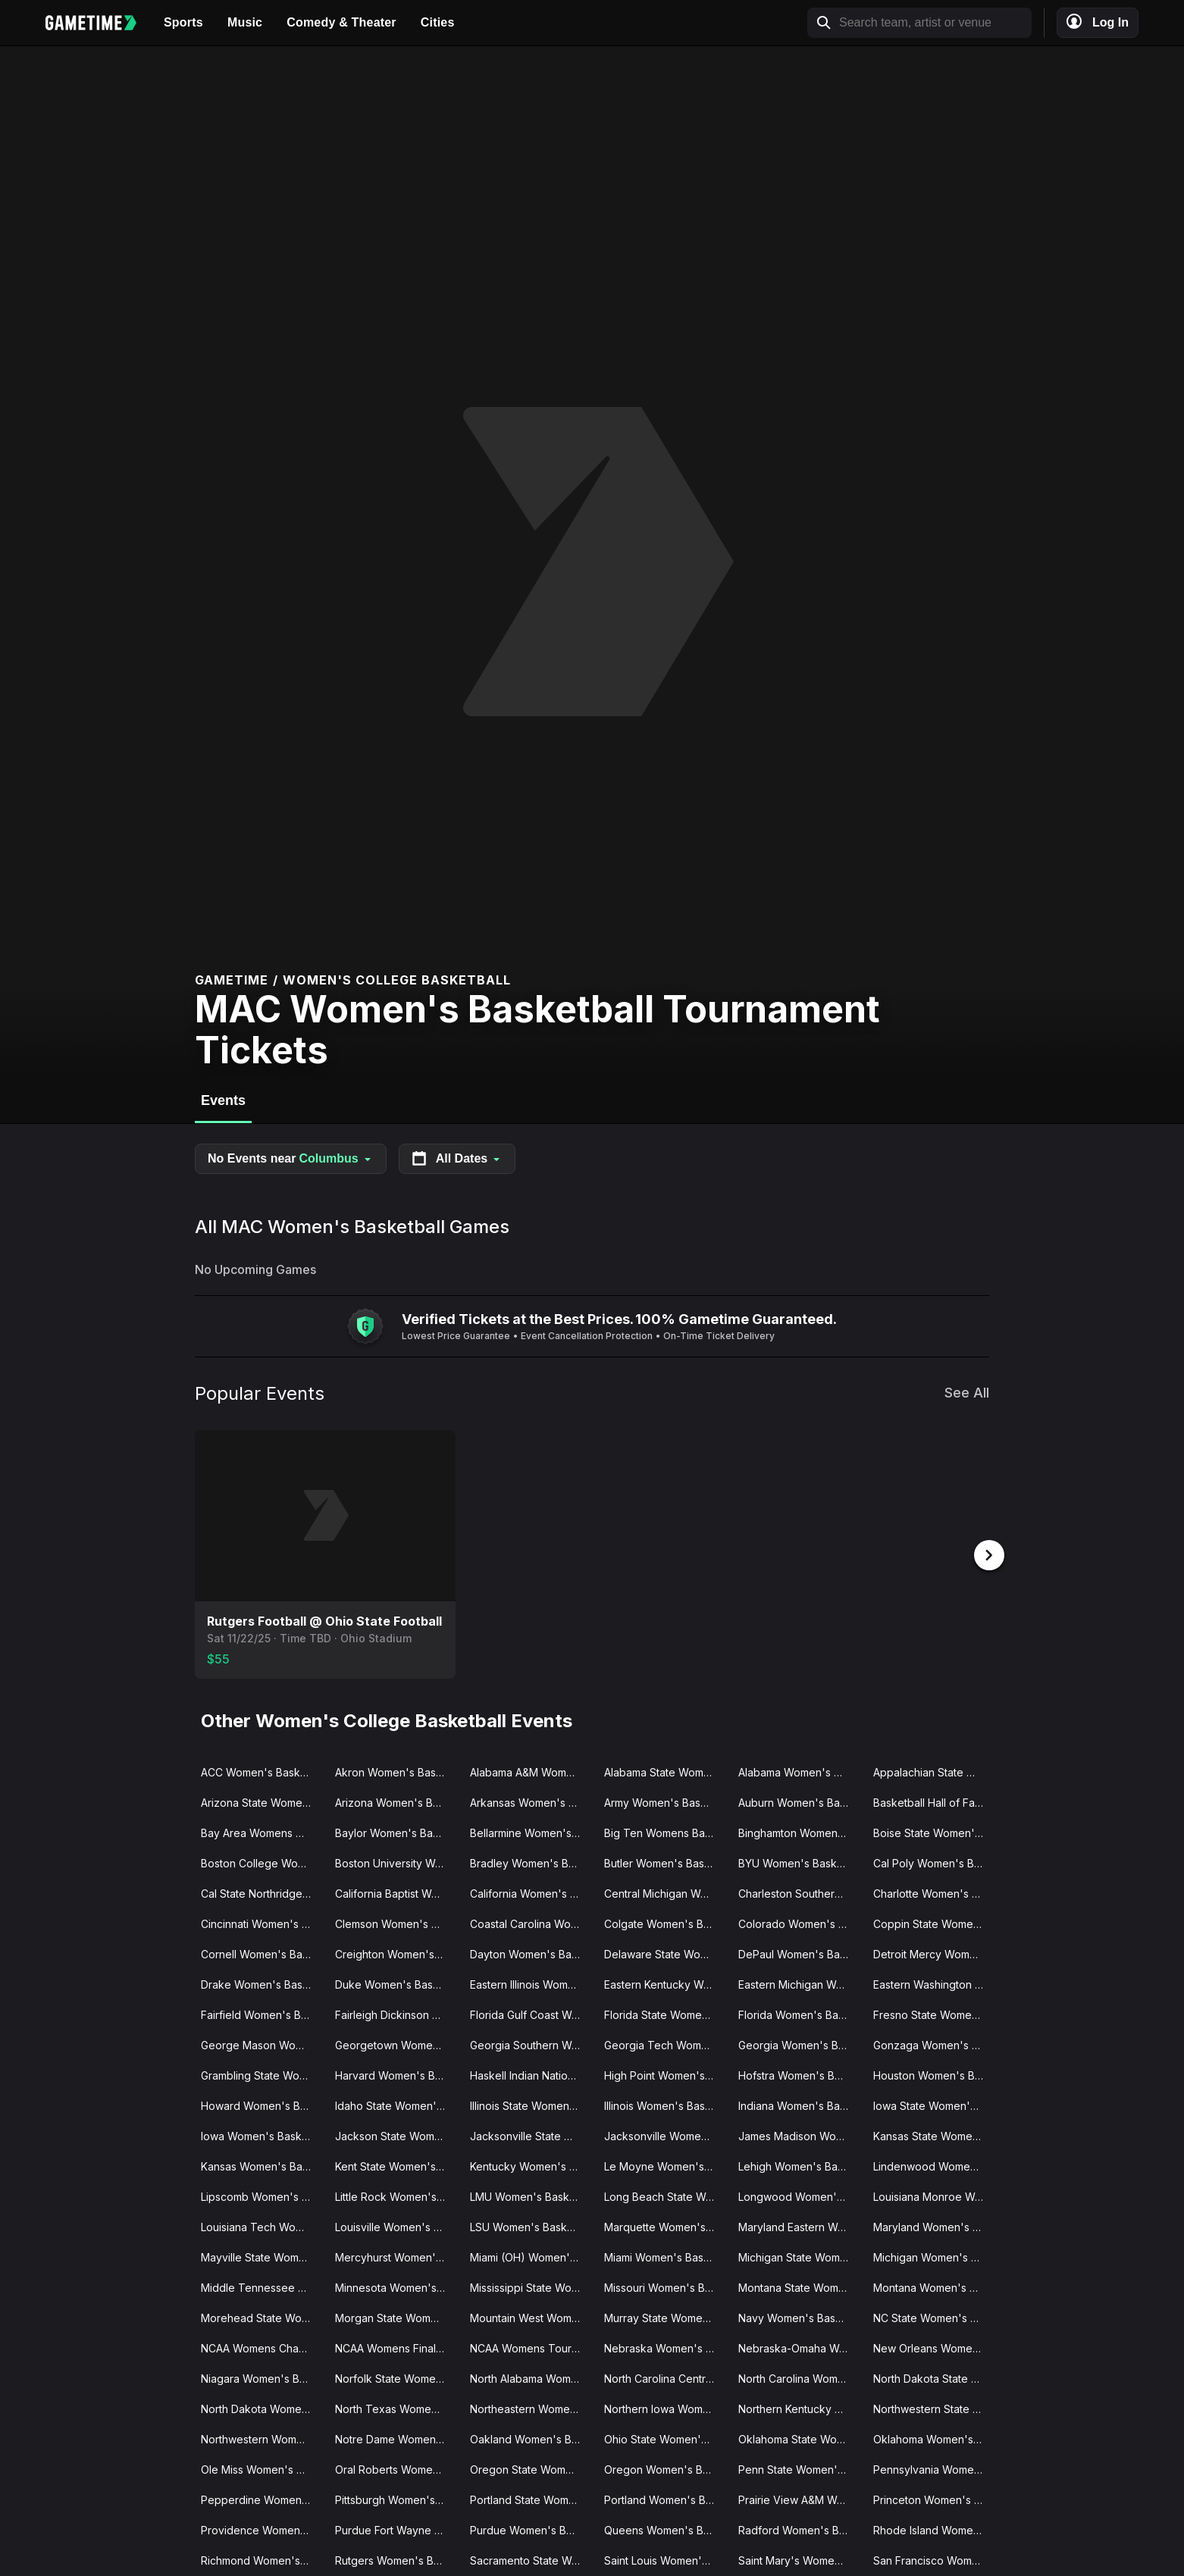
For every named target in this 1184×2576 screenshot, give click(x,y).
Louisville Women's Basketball (396, 2225)
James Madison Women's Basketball (799, 2134)
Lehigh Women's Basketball (799, 2164)
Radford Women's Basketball (799, 2528)
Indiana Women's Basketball (799, 2104)
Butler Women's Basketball (665, 1861)
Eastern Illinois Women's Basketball (531, 1983)
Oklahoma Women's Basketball (934, 2437)
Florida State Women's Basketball (665, 2013)
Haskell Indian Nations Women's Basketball (531, 2073)
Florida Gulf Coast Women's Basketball (531, 2013)
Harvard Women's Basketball (396, 2073)
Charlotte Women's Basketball (934, 1892)
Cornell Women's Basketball (262, 1952)
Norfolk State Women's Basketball (396, 2377)
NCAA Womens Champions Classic (262, 2346)
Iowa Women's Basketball (262, 2134)
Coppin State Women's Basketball (934, 1922)
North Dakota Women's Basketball (262, 2407)
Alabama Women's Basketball (799, 1770)
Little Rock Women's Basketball (396, 2195)
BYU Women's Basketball (799, 1861)
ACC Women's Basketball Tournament (262, 1770)
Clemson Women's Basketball (396, 1922)
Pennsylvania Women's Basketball (934, 2468)
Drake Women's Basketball (262, 1983)
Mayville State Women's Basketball (262, 2255)
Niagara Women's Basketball (262, 2377)
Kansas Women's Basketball (262, 2164)
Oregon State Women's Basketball (531, 2468)
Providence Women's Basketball (262, 2528)
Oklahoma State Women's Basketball (799, 2437)
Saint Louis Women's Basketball (665, 2559)
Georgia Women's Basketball (799, 2043)
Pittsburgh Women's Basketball (396, 2498)
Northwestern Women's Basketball (262, 2437)
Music (244, 22)
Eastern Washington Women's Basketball (934, 1983)
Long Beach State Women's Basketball (665, 2195)
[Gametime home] (98, 22)
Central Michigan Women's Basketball (665, 1892)
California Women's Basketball (531, 1892)
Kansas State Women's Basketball (934, 2134)
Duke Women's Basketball (396, 1983)
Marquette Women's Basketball (665, 2225)
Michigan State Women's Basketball (799, 2255)
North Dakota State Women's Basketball (934, 2377)
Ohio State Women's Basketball (665, 2437)
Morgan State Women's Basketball (396, 2316)
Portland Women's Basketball (665, 2498)
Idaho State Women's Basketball (396, 2104)
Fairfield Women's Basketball (262, 2013)
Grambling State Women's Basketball (262, 2073)
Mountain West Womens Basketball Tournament (531, 2316)
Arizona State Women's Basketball (262, 1801)
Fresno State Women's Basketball (934, 2013)
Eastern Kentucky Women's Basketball (665, 1983)
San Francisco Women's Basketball (934, 2559)
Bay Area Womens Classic (262, 1831)
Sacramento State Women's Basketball (531, 2559)
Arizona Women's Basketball (396, 1801)
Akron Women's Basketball (396, 1770)
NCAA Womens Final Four (396, 2346)
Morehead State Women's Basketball (262, 2316)
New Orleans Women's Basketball (934, 2346)
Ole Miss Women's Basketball (262, 2468)
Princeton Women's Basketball (934, 2498)
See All (966, 1393)
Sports (183, 22)
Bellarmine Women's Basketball (531, 1831)
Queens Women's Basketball (665, 2528)
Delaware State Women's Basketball (665, 1952)
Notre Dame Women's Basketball (396, 2437)
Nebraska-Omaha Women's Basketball (799, 2346)
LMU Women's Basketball (531, 2195)
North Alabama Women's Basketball (531, 2377)
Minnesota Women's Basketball (396, 2286)
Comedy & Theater (341, 22)
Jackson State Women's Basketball (396, 2134)
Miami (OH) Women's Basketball (531, 2255)
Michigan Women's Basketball (934, 2255)
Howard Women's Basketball (262, 2104)
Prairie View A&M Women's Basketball (799, 2498)
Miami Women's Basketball (665, 2255)
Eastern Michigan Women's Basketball (799, 1983)
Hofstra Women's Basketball (799, 2073)
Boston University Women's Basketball (396, 1861)
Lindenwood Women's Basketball (934, 2164)
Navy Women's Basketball (799, 2316)
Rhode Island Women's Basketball (934, 2528)
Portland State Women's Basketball (531, 2498)
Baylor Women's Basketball (396, 1831)
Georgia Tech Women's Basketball (665, 2043)
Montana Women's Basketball (934, 2286)
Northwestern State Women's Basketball (934, 2407)
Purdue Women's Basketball (531, 2528)
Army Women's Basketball (665, 1801)
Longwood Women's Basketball (799, 2195)
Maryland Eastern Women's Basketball (799, 2225)
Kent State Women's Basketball (396, 2164)
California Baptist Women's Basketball (396, 1892)
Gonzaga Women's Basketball (934, 2043)
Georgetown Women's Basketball (396, 2043)
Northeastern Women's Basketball (531, 2407)
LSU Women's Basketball (531, 2225)
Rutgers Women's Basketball (396, 2559)
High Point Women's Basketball (665, 2073)
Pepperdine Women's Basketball (262, 2498)
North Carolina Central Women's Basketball (665, 2377)
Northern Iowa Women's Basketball (665, 2407)
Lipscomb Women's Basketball (262, 2195)
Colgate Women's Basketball (665, 1922)
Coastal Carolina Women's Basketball (531, 1922)
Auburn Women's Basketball (799, 1801)
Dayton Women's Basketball (531, 1952)
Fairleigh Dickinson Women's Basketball (396, 2013)
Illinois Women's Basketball (665, 2104)
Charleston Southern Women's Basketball (799, 1892)
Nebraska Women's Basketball (665, 2346)
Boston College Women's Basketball (262, 1861)
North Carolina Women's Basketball (799, 2377)
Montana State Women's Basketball (799, 2286)
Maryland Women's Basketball (934, 2225)
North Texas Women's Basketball (396, 2407)
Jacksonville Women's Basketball (665, 2134)
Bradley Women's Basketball (531, 1861)
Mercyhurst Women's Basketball (396, 2255)
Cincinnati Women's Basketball (262, 1922)
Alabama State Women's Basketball (665, 1770)
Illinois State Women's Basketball (531, 2104)
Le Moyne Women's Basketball (665, 2164)
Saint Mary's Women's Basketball (799, 2559)
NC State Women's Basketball (934, 2316)
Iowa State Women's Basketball (934, 2104)
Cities (438, 22)
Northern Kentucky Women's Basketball (799, 2407)
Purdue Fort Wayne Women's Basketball (396, 2528)
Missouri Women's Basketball (665, 2286)
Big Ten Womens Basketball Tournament (665, 1831)
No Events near (291, 1158)
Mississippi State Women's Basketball (531, 2286)
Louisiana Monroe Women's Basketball (934, 2195)
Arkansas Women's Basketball (531, 1801)
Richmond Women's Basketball (262, 2559)
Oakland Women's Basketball (531, 2437)
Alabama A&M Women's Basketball (531, 1770)
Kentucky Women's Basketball (531, 2164)
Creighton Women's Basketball (396, 1952)
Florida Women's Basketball (799, 2013)
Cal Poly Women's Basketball (934, 1861)
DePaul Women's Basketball (799, 1952)
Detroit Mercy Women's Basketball (934, 1952)
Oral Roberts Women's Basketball (396, 2468)
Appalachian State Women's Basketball (934, 1770)
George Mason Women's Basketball (262, 2043)
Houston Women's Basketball (934, 2073)
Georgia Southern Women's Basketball (531, 2043)
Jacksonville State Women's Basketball (531, 2134)
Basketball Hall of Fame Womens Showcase (934, 1801)
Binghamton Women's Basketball (799, 1831)
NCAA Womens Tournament (531, 2346)
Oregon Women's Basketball (665, 2468)
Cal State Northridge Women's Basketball (262, 1892)
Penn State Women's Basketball (799, 2468)
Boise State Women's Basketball (934, 1831)
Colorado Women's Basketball (799, 1922)
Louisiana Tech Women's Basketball (262, 2225)
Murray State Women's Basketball (665, 2316)
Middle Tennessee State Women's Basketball (262, 2286)
